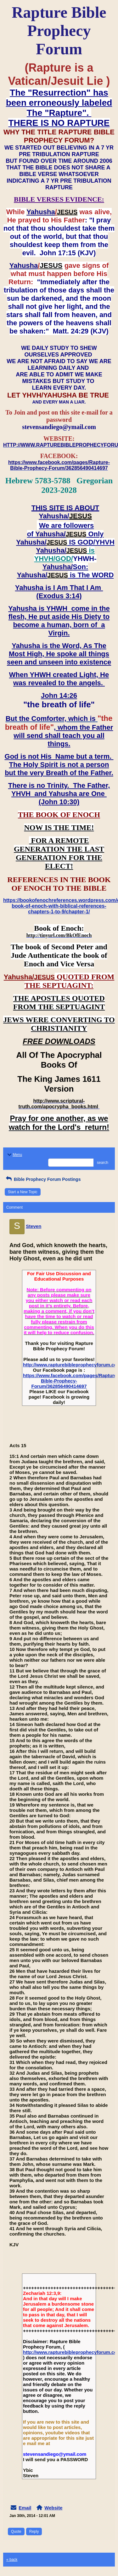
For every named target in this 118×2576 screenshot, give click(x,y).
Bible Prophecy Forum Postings (43, 1179)
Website (53, 2507)
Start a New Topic (22, 1192)
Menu (14, 1154)
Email (25, 2507)
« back (11, 2559)
